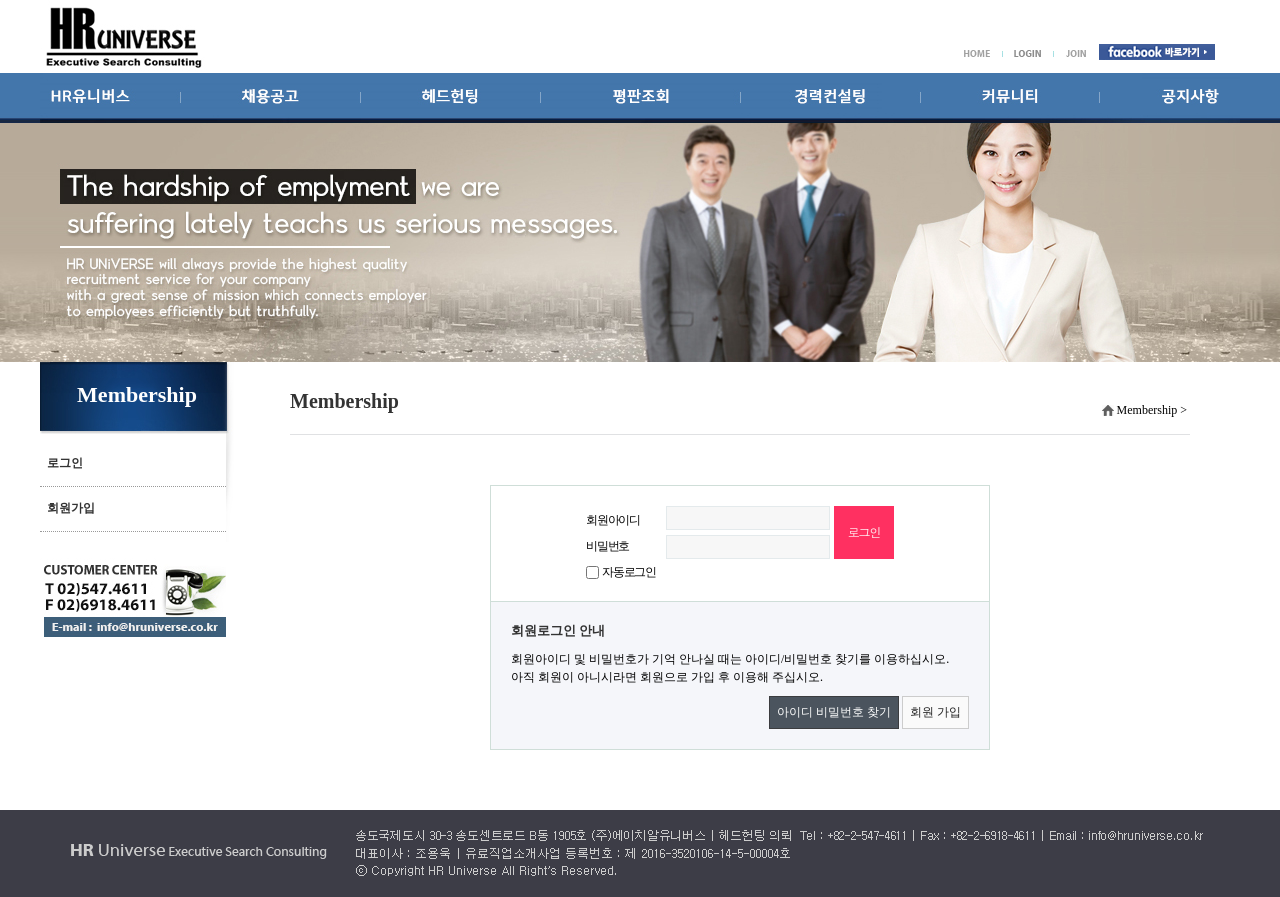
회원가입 (71, 508)
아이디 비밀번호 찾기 (834, 712)
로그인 (65, 463)
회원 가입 (935, 712)
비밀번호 (607, 546)
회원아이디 (613, 520)
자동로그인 (629, 572)
